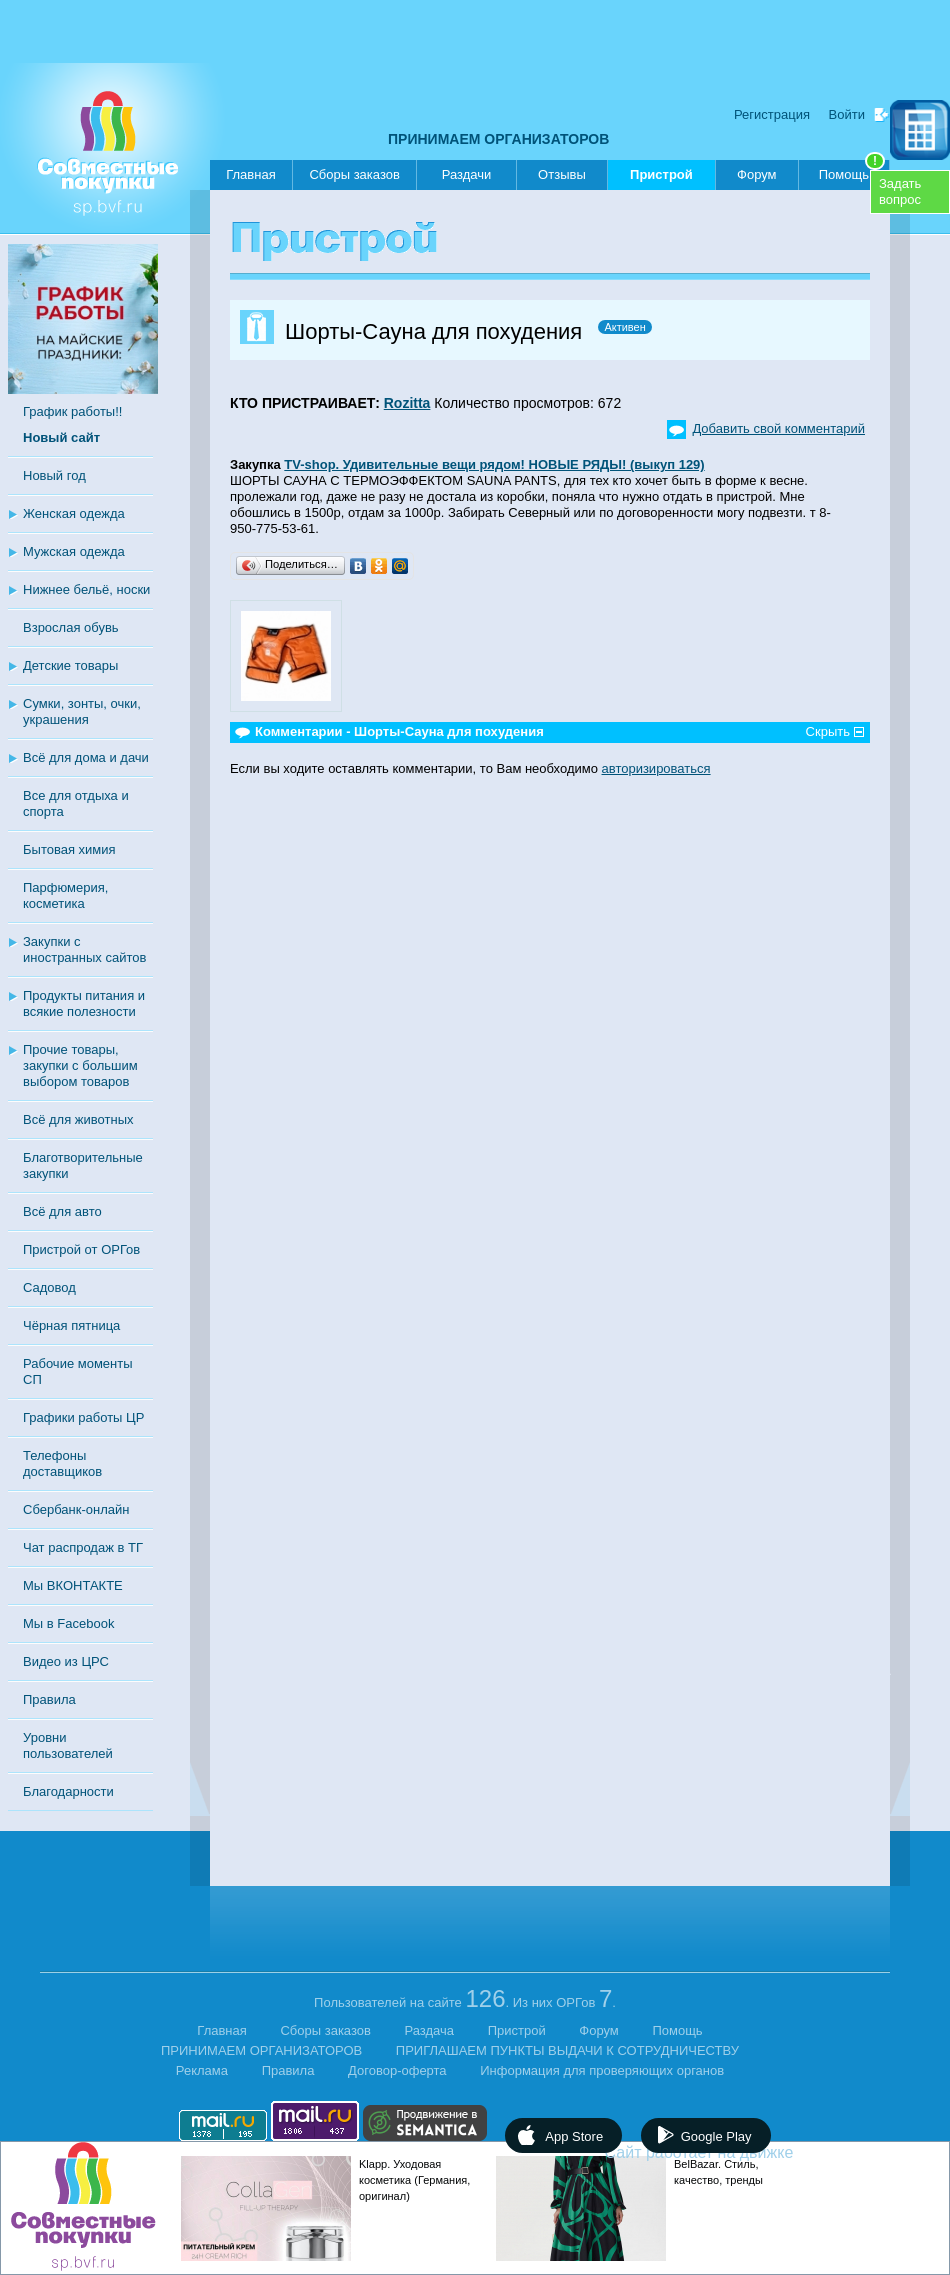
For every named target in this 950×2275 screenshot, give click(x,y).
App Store (574, 2136)
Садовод (49, 1287)
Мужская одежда (74, 551)
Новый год (54, 475)
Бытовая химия (69, 849)
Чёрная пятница (71, 1325)
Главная (250, 174)
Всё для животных (78, 1119)
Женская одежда (74, 513)
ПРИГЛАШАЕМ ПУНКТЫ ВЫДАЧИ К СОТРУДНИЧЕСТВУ (567, 2050)
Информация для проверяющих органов (602, 2070)
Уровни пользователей (68, 1745)
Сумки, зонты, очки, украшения (82, 711)
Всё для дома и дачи (86, 757)
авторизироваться (656, 768)
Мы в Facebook (68, 1623)
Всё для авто (62, 1211)
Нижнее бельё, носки (86, 589)
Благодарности (68, 1791)
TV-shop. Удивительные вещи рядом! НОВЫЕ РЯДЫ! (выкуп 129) (494, 464)
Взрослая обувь (71, 627)
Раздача (430, 2030)
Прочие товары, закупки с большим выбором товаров (80, 1065)
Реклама (202, 2070)
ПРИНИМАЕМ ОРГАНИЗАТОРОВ (498, 139)
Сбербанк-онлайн (76, 1509)
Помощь (852, 171)
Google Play (716, 2136)
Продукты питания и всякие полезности (84, 1003)
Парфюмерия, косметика (65, 895)
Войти (847, 114)
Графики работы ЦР (83, 1417)
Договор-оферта (397, 2070)
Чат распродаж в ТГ (83, 1547)
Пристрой (661, 178)
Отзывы (562, 174)
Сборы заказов (354, 174)
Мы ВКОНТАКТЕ (73, 1585)
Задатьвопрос (900, 191)
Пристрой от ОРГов (81, 1249)
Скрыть (828, 731)
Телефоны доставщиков (62, 1463)
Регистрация (772, 114)
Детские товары (70, 665)
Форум (757, 174)
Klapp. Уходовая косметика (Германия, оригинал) (414, 2180)
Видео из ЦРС (66, 1661)
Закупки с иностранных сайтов (84, 949)
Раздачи (467, 174)
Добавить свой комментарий (778, 428)
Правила (49, 1699)
